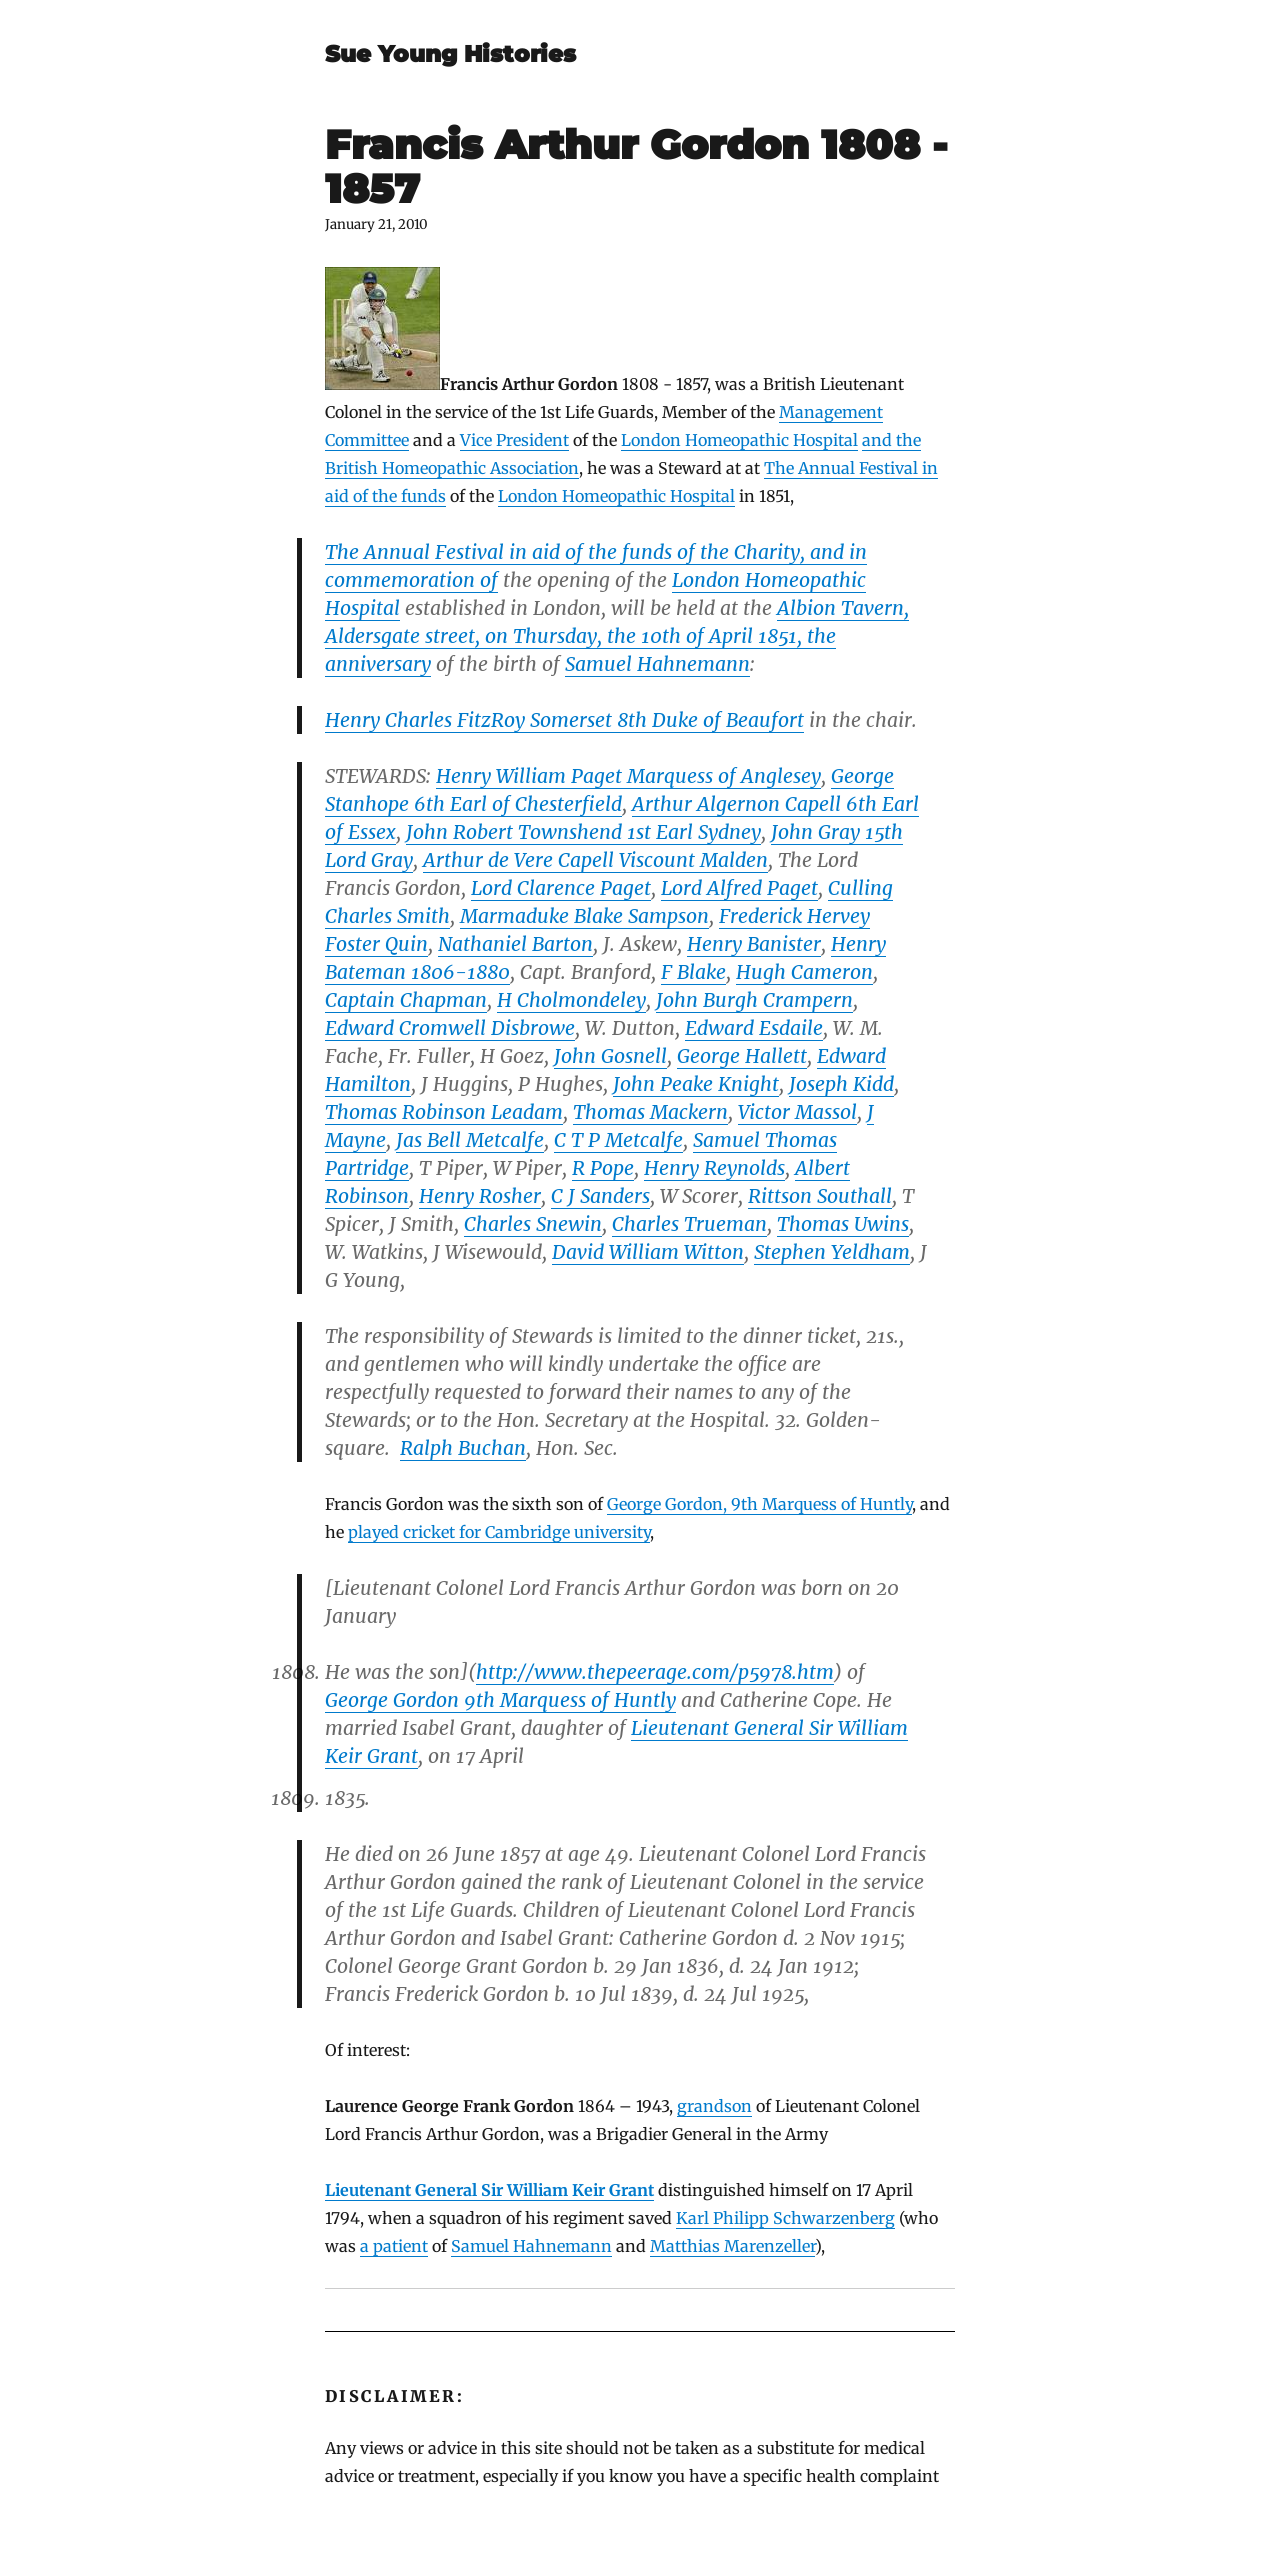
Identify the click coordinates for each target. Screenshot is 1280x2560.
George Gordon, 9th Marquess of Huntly (759, 1504)
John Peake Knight (696, 1084)
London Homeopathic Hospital (739, 440)
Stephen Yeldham (832, 1252)
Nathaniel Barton (515, 944)
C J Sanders (600, 1196)
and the (891, 440)
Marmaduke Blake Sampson (584, 916)
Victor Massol (797, 1112)
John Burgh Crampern (754, 1000)
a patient (394, 2246)
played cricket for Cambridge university (499, 1532)
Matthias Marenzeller (732, 2246)
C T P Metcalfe (618, 1140)
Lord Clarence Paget (561, 888)
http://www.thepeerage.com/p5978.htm (655, 1672)
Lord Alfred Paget (739, 888)
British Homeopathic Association (452, 468)
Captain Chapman (406, 1000)
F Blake (693, 972)
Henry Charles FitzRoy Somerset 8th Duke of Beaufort (564, 720)
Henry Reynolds (714, 1168)
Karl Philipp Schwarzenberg (785, 2218)
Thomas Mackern (650, 1112)
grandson (714, 2106)
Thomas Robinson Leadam (444, 1112)
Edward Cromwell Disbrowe (450, 1028)
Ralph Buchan (463, 1448)
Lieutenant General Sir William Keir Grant (489, 2190)
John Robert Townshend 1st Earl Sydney (583, 832)
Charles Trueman (689, 1224)
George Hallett (742, 1056)
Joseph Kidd (841, 1084)
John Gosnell (610, 1056)
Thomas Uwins (843, 1224)
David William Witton (648, 1252)
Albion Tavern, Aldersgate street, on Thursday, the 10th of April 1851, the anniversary (617, 636)
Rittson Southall (820, 1196)
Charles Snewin (533, 1224)
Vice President (514, 440)
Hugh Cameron (804, 972)
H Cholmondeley (571, 1000)
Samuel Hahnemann (657, 664)
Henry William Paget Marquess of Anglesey (628, 776)
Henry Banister (754, 944)
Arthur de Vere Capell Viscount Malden (595, 860)
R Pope (603, 1168)
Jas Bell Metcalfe (470, 1140)
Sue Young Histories (450, 54)
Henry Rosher (480, 1196)
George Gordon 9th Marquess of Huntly (500, 1700)
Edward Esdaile (754, 1028)
